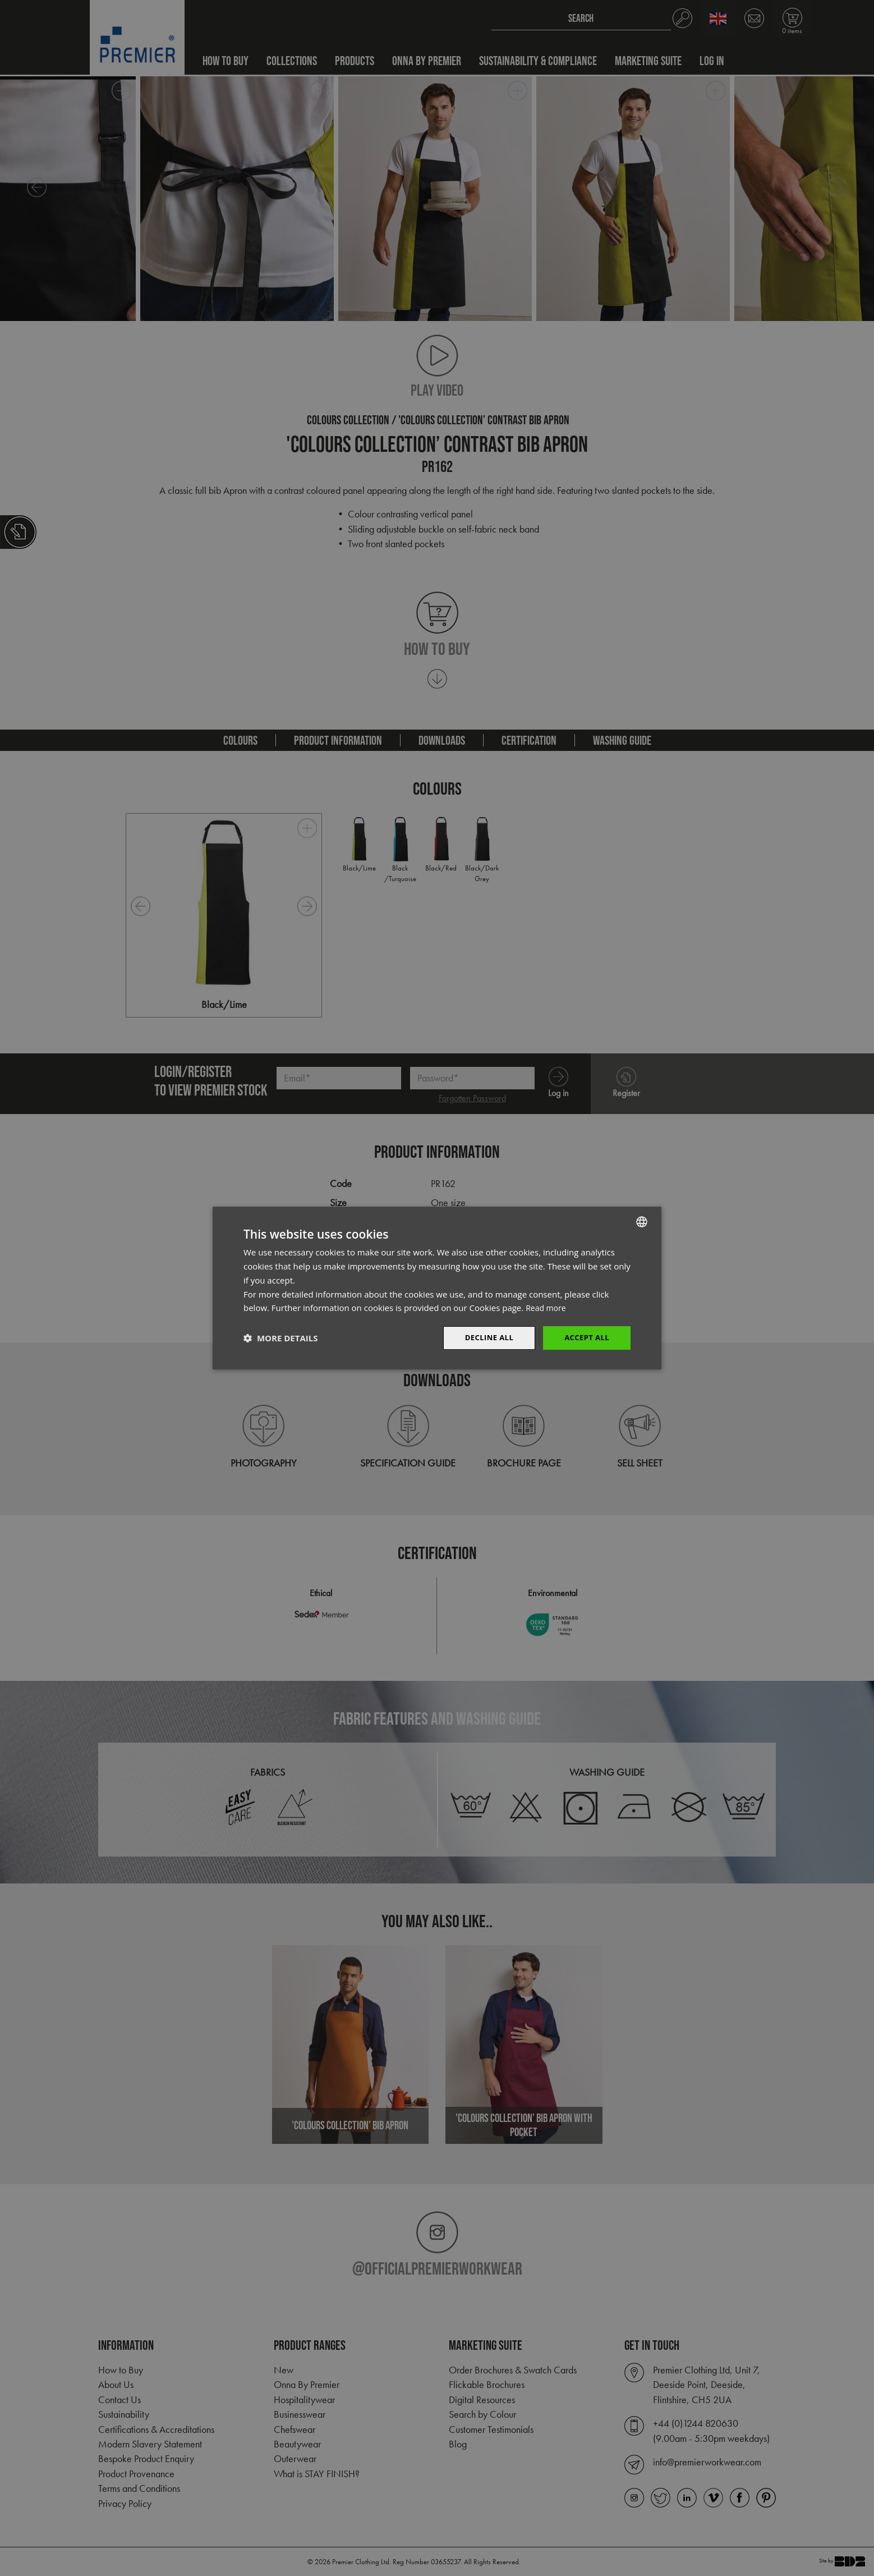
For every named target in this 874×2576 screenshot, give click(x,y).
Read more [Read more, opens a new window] (547, 1307)
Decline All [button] (484, 1337)
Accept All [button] (585, 1337)
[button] (280, 1338)
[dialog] (437, 1288)
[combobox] (641, 1221)
